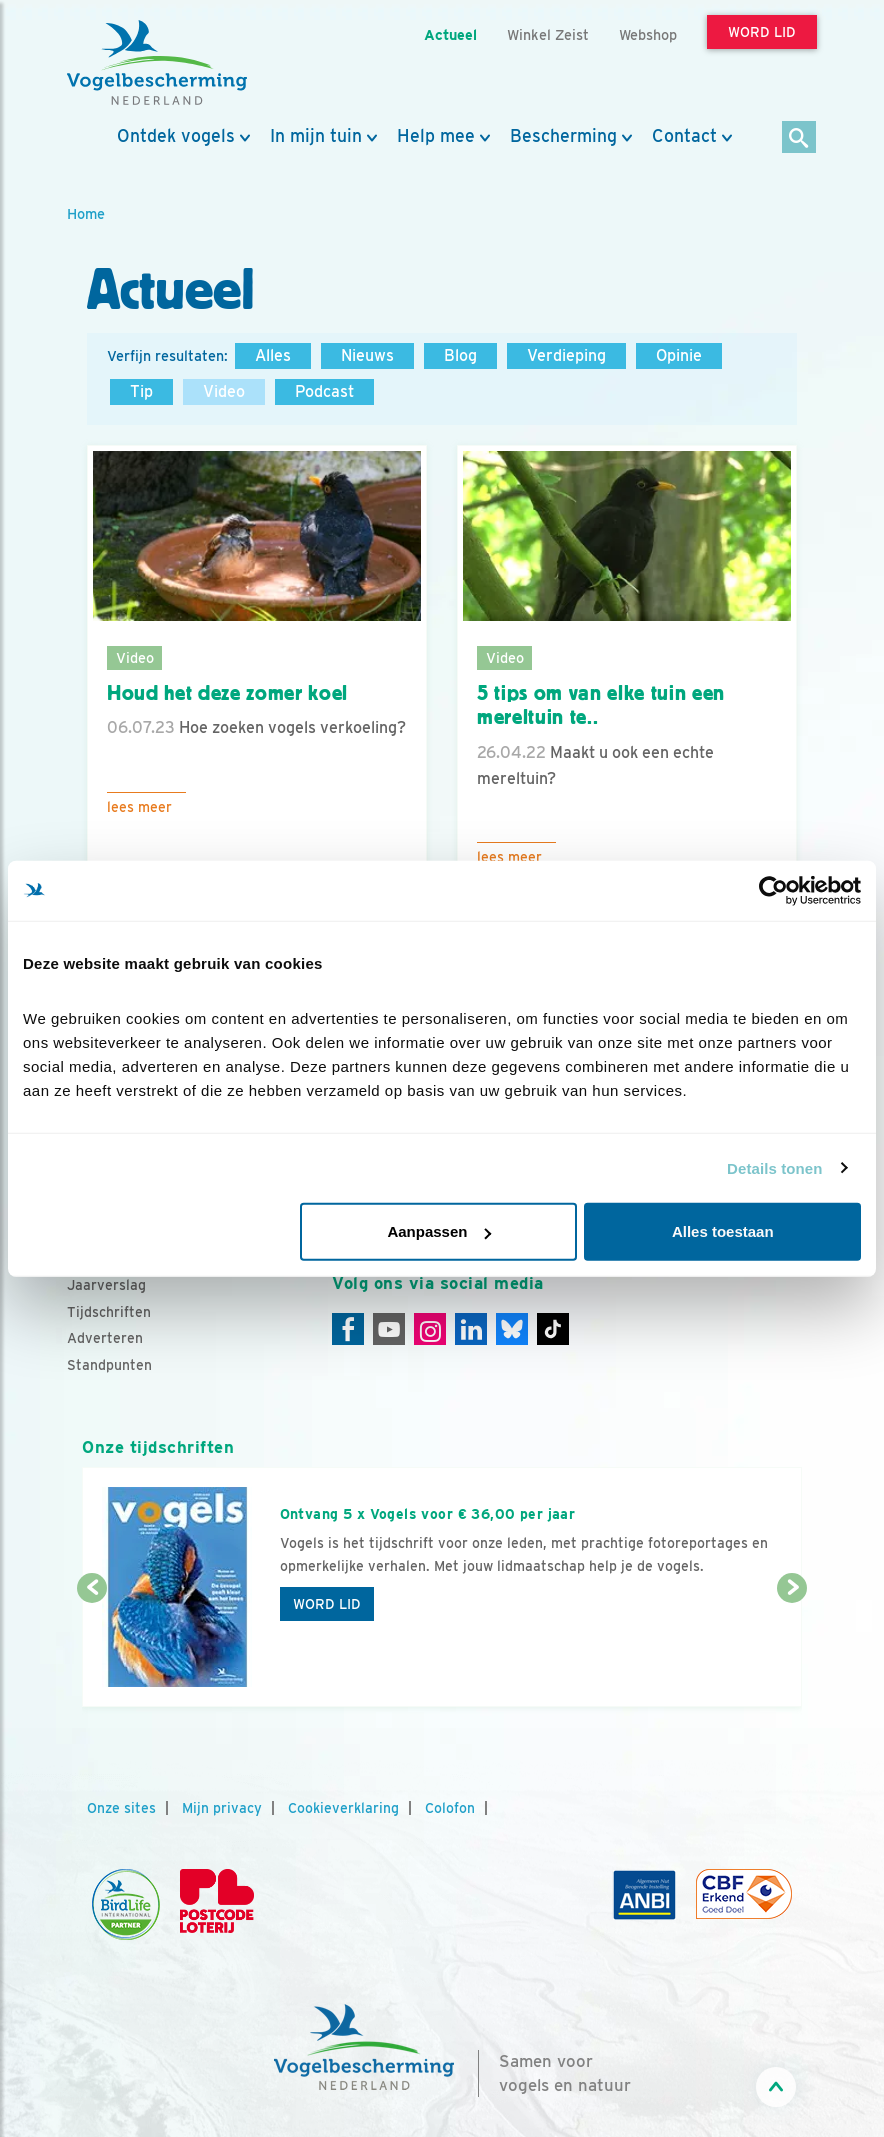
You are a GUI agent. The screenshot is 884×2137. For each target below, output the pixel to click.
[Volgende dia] (792, 1649)
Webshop (648, 34)
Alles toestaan (723, 1231)
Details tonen (774, 1167)
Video (224, 391)
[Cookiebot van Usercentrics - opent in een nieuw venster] (773, 890)
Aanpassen (439, 1231)
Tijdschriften (109, 1312)
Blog (460, 355)
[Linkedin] (471, 1329)
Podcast (324, 391)
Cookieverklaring (343, 1808)
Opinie (679, 355)
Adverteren (105, 1338)
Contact (684, 136)
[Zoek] (799, 138)
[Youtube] (389, 1329)
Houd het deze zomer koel (227, 693)
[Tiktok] (553, 1329)
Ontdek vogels (176, 136)
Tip (141, 391)
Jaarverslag (106, 1285)
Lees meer (139, 807)
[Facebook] (348, 1329)
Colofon (450, 1808)
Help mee (436, 136)
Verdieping (566, 355)
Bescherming (563, 136)
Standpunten (109, 1365)
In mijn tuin (316, 136)
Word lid (327, 1604)
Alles (273, 355)
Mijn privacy (222, 1808)
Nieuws (367, 355)
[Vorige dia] (92, 1649)
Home (86, 213)
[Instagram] (430, 1329)
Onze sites (121, 1808)
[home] (157, 63)
